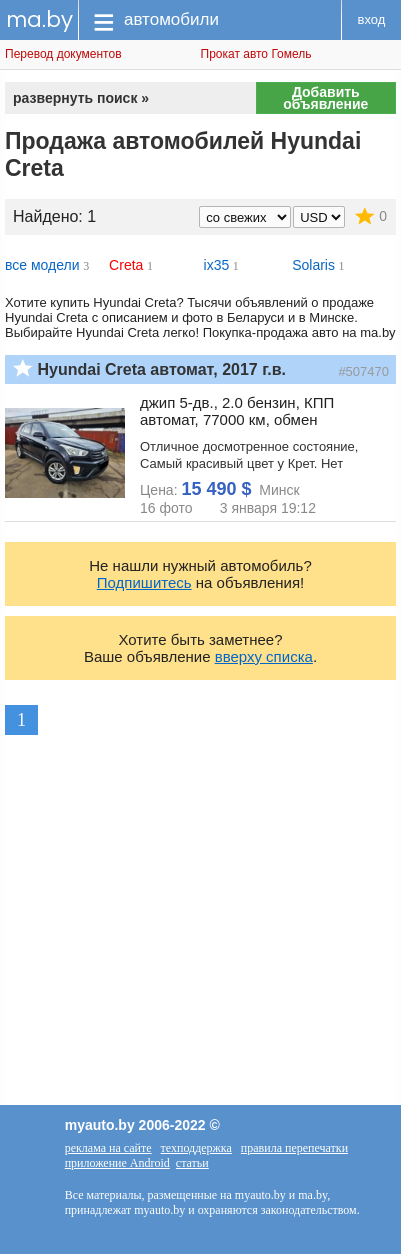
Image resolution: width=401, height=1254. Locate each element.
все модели (42, 265)
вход (372, 19)
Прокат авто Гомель (256, 54)
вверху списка (264, 656)
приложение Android (117, 1163)
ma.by (39, 19)
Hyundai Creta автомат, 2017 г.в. (161, 369)
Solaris (313, 265)
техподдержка (196, 1148)
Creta (126, 265)
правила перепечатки (294, 1148)
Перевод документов (63, 54)
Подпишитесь (144, 582)
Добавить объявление (325, 98)
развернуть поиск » (81, 98)
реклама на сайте (108, 1148)
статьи (192, 1163)
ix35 (217, 265)
